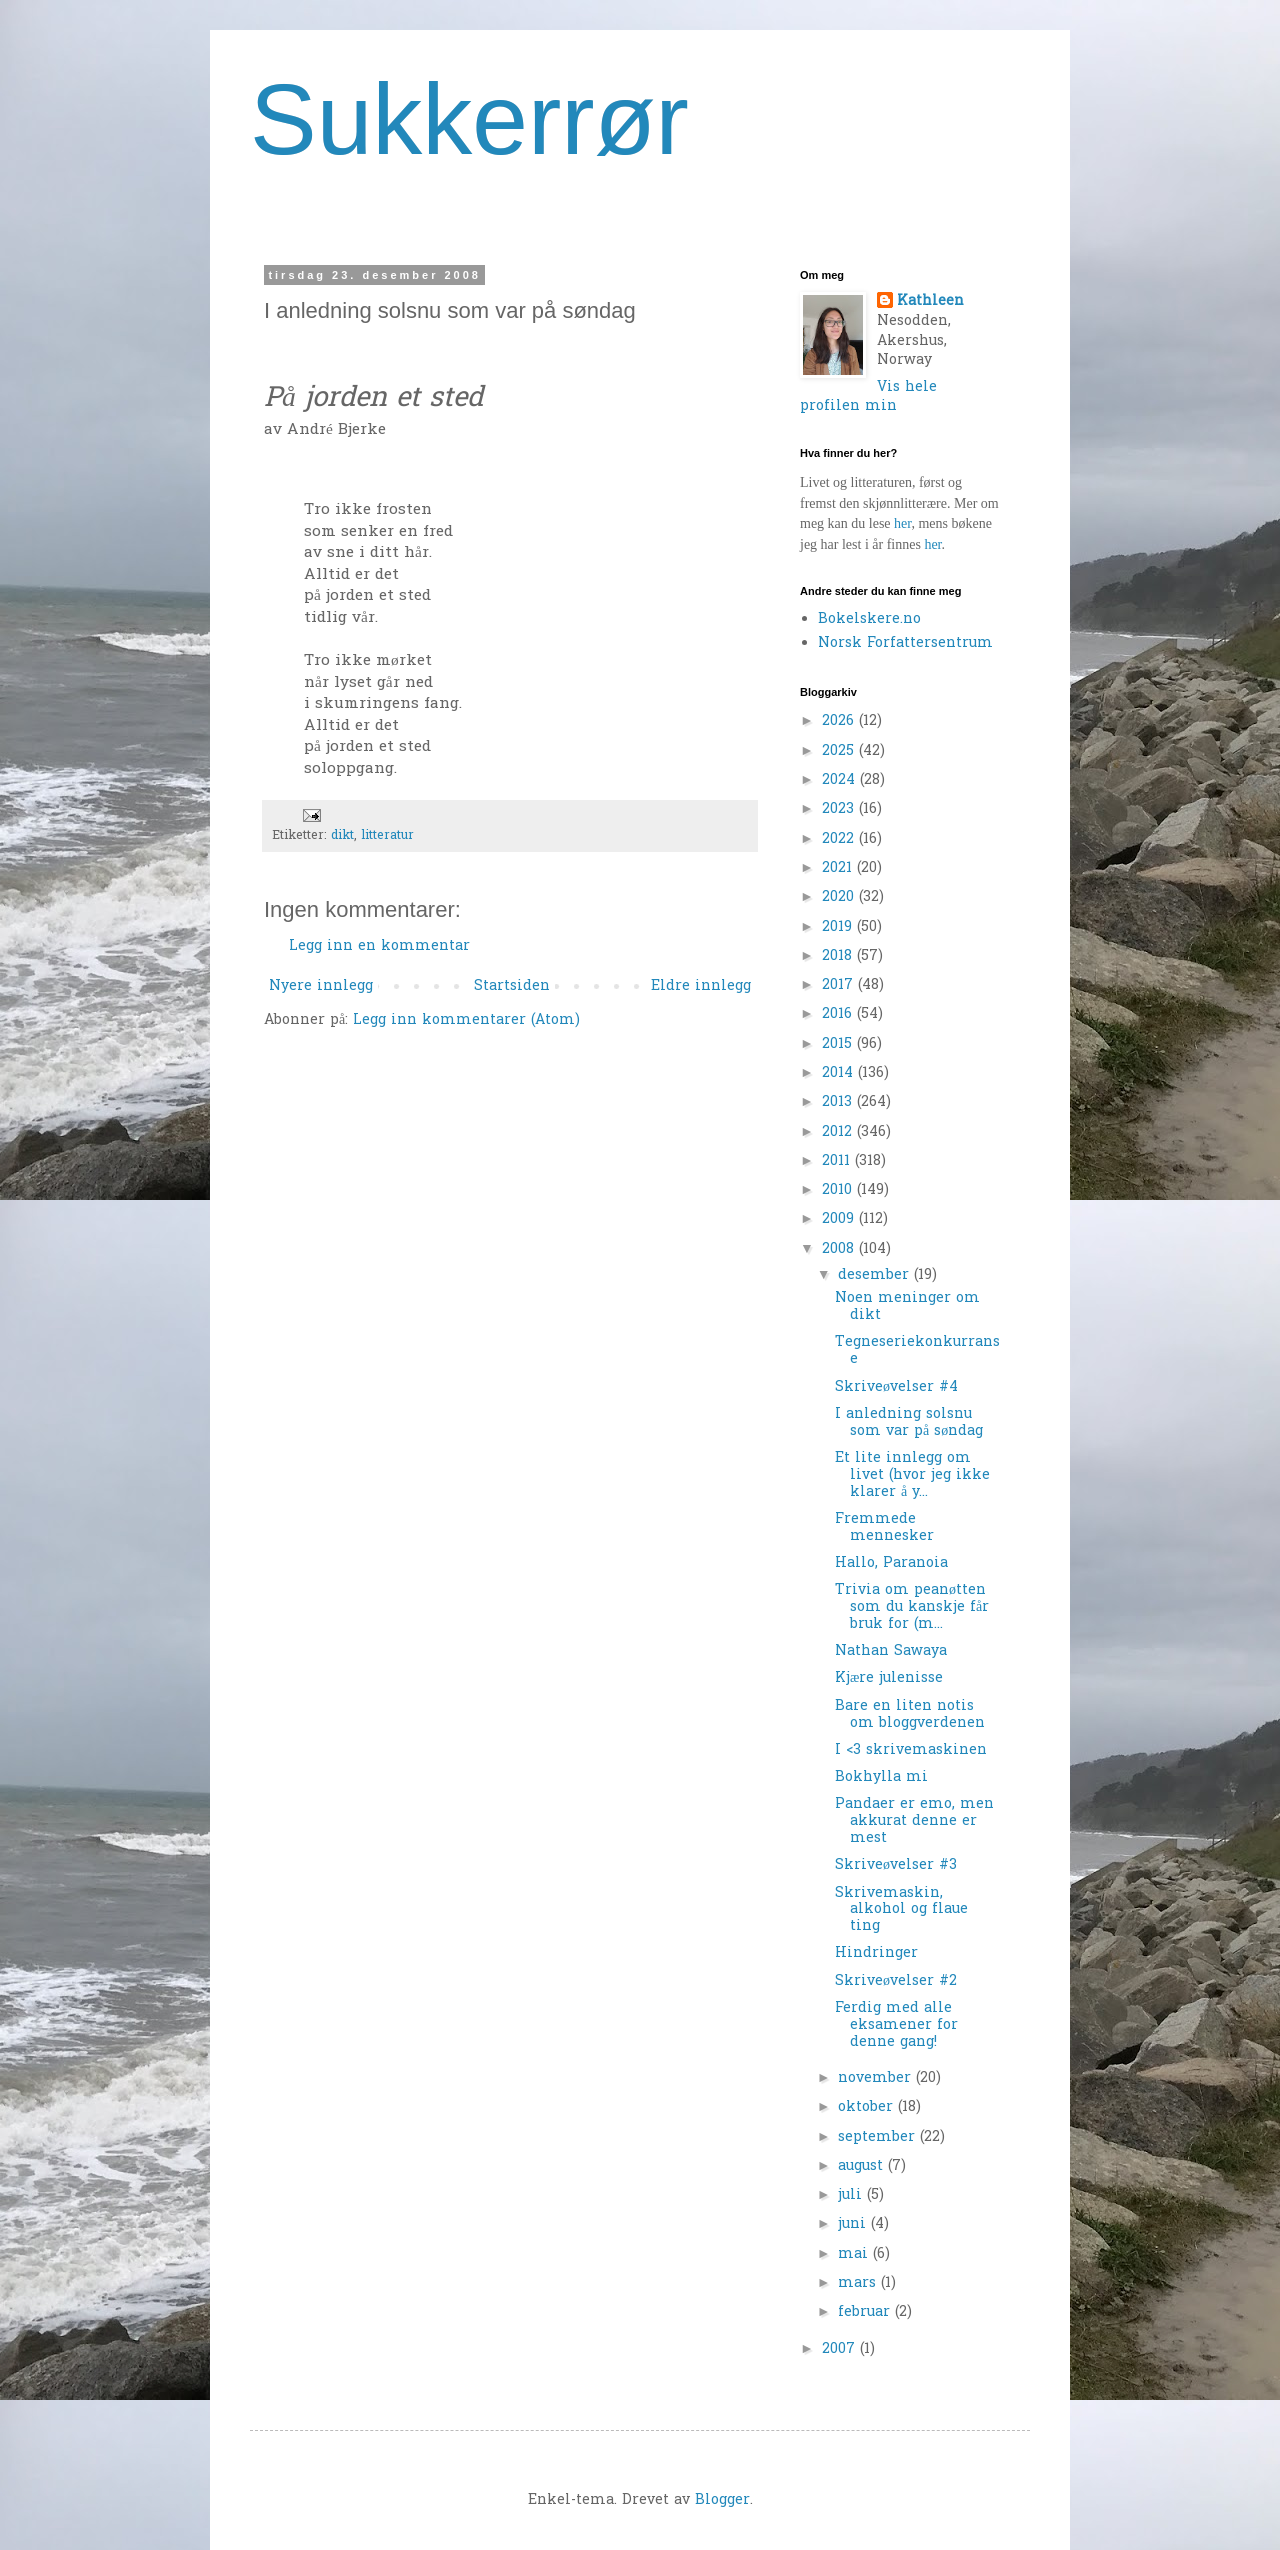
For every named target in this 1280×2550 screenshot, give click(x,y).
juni (854, 2224)
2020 (840, 897)
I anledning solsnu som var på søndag (909, 1423)
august (863, 2166)
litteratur (387, 836)
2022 (840, 839)
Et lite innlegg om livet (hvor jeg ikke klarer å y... (912, 1475)
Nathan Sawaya (891, 1651)
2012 (839, 1132)
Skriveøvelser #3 (896, 1865)
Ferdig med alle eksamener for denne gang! (896, 2025)
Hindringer (876, 1953)
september (879, 2137)
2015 (839, 1044)
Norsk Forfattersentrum (905, 643)
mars (859, 2283)
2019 (839, 927)
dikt (342, 836)
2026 (840, 721)
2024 (841, 780)
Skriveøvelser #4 (896, 1387)
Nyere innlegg (321, 986)
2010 (839, 1190)
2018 (839, 956)
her (902, 523)
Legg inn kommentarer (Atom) (466, 1020)
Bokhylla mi (881, 1777)
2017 (840, 985)
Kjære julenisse (889, 1678)
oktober (868, 2107)
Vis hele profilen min (868, 397)
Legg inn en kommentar (379, 946)
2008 (840, 1249)
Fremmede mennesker (884, 1528)
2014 (840, 1073)
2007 (841, 2349)
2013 (839, 1102)
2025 (840, 751)
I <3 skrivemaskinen (911, 1750)
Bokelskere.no (869, 619)
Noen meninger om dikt (907, 1307)
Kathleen (930, 302)
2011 (838, 1161)
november (877, 2078)
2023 (840, 809)
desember (876, 1275)
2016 (839, 1014)
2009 (840, 1219)
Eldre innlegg (701, 986)
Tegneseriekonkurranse (917, 1351)
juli (852, 2195)
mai (855, 2254)
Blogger (722, 2500)
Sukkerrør (469, 119)
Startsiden (512, 986)
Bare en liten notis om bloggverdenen (910, 1715)
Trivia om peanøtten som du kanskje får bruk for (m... (912, 1607)
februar (866, 2312)
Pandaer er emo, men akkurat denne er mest (914, 1821)
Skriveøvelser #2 (896, 1981)
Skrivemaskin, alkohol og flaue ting (901, 1910)
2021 (839, 868)
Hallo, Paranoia (891, 1563)
